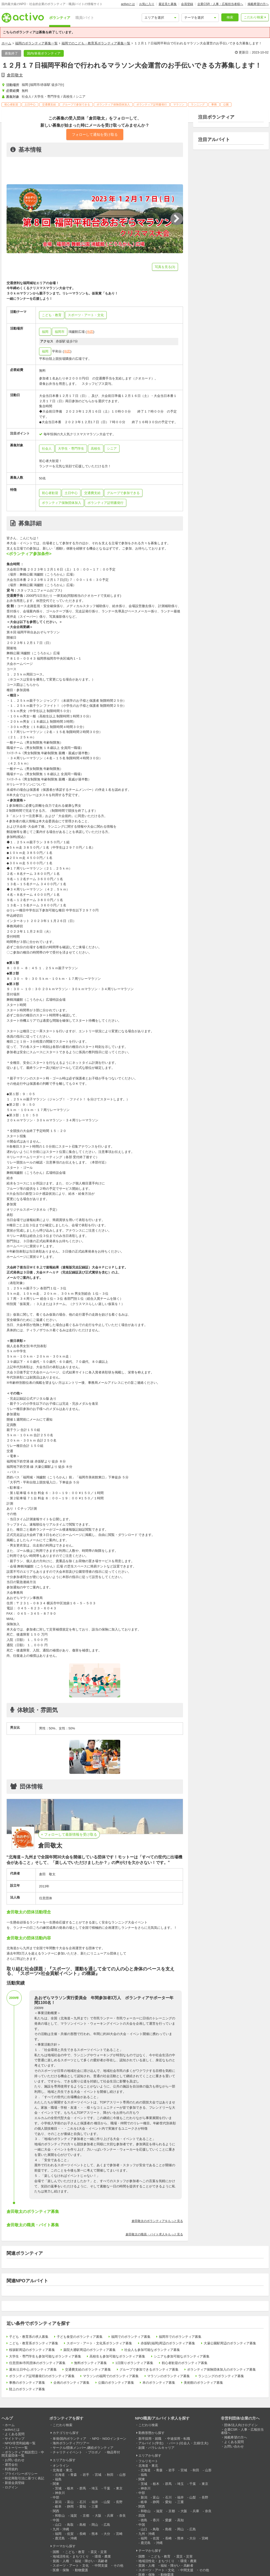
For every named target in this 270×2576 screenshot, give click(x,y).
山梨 (107, 2530)
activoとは (128, 4)
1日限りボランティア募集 (134, 2391)
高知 (180, 2548)
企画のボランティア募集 (71, 2410)
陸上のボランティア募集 (27, 2417)
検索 (230, 17)
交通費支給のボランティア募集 (88, 2397)
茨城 (58, 2516)
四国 (141, 2543)
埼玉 (95, 2516)
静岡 (70, 2534)
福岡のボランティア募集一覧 (36, 43)
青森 (73, 2502)
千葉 (107, 2516)
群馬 (82, 2516)
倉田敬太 (15, 75)
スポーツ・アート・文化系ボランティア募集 (99, 2371)
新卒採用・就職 (149, 2466)
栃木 (70, 2516)
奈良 (122, 2543)
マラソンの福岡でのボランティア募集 (111, 2404)
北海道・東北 (62, 2498)
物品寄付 (113, 2480)
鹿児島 (60, 2566)
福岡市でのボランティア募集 (180, 2364)
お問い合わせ (14, 2488)
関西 (56, 2539)
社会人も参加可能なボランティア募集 (152, 2377)
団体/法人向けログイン (241, 2453)
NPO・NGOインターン (109, 2466)
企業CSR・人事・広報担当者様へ (220, 4)
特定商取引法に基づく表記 (24, 2506)
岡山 (95, 2552)
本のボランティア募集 (158, 2410)
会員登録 (187, 4)
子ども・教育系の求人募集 (28, 2364)
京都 (86, 2543)
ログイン (11, 2515)
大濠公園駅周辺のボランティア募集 (230, 2371)
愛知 (82, 2534)
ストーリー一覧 (16, 2475)
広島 (107, 2552)
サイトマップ (14, 2466)
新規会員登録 (14, 2510)
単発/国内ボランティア (69, 2466)
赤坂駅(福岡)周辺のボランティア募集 (168, 2371)
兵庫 (110, 2543)
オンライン (61, 2493)
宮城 (98, 2502)
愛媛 (168, 2548)
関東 (56, 2511)
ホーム (6, 43)
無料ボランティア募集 (90, 2391)
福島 (58, 2507)
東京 (119, 2516)
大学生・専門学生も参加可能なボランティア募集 (45, 2384)
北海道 (60, 2502)
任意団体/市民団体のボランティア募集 (37, 2391)
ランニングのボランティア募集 (221, 2404)
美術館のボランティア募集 (203, 2410)
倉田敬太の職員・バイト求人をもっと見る (154, 2262)
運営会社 (11, 2492)
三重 (95, 2534)
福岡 (45, 332)
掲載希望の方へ (258, 4)
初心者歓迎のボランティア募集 (184, 2391)
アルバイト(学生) (151, 2471)
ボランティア (59, 18)
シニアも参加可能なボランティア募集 (181, 2384)
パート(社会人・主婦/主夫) (188, 2471)
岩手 (86, 2502)
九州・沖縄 (61, 2557)
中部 (56, 2525)
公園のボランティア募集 (116, 2410)
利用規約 (11, 2497)
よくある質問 (14, 2462)
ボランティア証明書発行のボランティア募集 (42, 2404)
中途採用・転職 (178, 2466)
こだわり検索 (253, 17)
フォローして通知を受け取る (95, 134)
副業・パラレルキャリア (156, 2475)
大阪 (98, 2543)
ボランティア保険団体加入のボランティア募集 (221, 2397)
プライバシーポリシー (21, 2501)
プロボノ (94, 2480)
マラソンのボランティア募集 (168, 2404)
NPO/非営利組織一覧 (20, 2471)
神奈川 (60, 2521)
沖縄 (73, 2566)
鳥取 (70, 2552)
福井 (95, 2530)
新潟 (58, 2530)
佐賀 (70, 2561)
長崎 (82, 2561)
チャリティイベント (67, 2480)
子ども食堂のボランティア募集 (80, 2364)
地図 (90, 332)
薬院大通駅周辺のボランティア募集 (89, 2377)
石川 (82, 2530)
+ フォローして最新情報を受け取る (69, 1862)
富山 (70, 2530)
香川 (156, 2548)
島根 (82, 2552)
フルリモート (148, 2489)
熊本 (95, 2561)
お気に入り (146, 4)
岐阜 (58, 2534)
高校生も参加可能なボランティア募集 (117, 2384)
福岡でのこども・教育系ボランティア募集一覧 (96, 43)
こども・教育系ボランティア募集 (33, 2371)
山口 (58, 2552)
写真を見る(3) (165, 267)
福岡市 (60, 332)
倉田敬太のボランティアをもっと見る (157, 2248)
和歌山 (60, 2543)
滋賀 (73, 2543)
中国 (56, 2548)
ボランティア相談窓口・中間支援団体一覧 (23, 2481)
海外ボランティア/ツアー (71, 2471)
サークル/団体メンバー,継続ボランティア (83, 2475)
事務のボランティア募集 (27, 2410)
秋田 (110, 2502)
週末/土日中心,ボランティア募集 (33, 2397)
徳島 (144, 2548)
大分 (107, 2561)
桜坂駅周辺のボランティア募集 (32, 2377)
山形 (122, 2502)
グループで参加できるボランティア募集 (148, 2397)
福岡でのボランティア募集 (131, 2364)
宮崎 (119, 2561)
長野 (119, 2530)
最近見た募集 (168, 4)
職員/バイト (84, 18)
